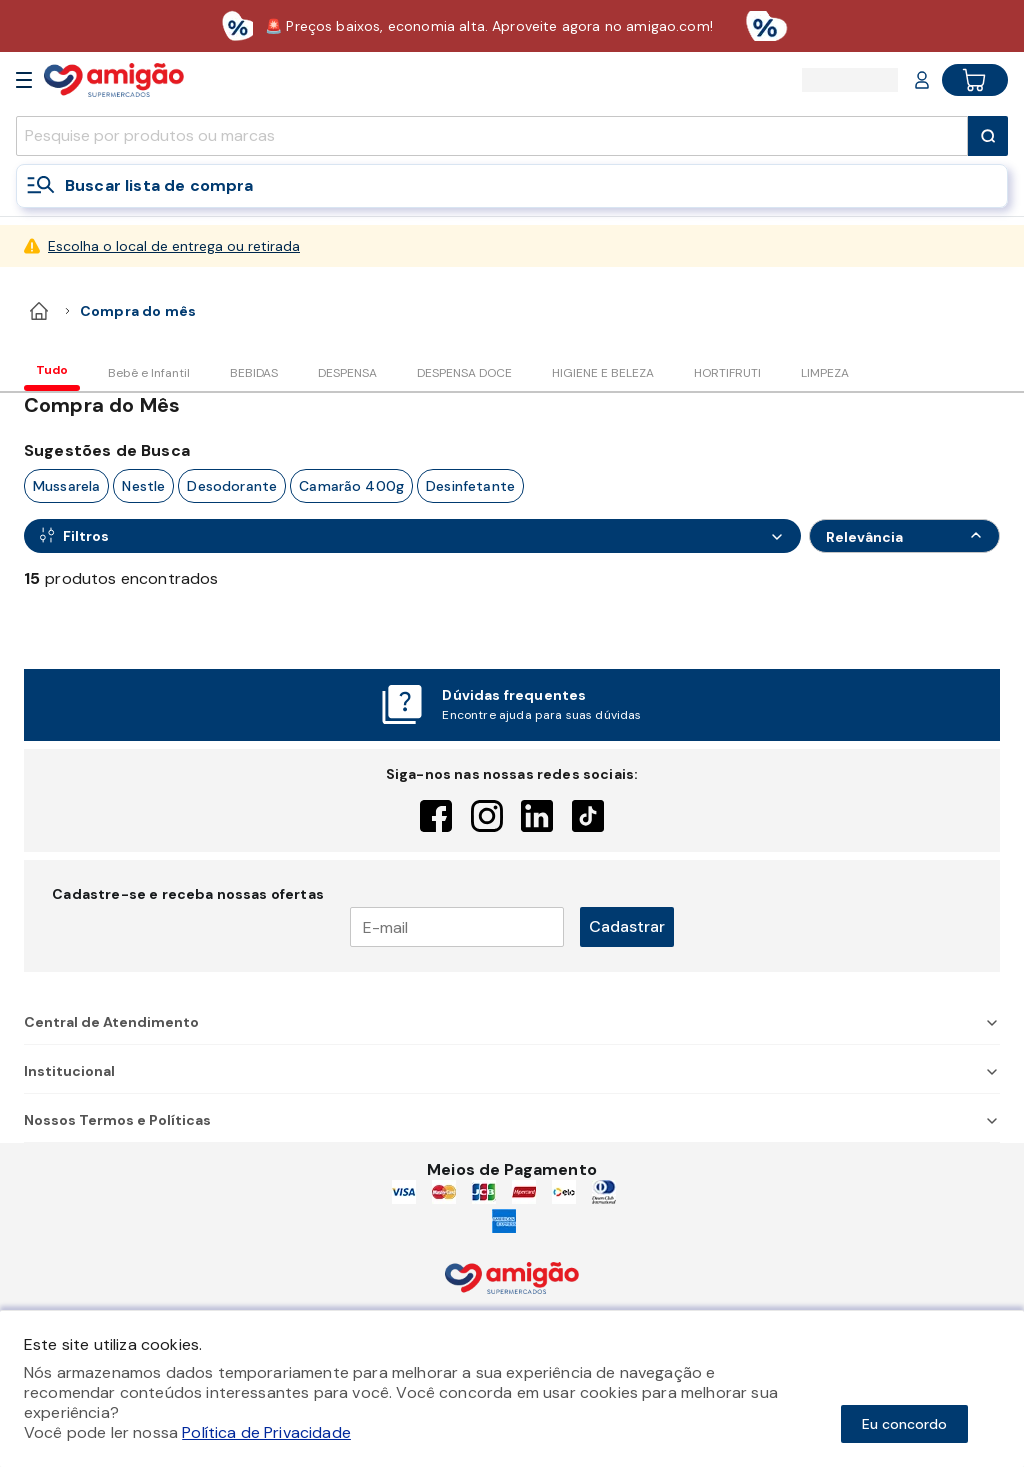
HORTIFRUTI (727, 373)
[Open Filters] (412, 536)
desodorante (232, 486)
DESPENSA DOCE (464, 373)
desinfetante (470, 486)
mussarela (66, 486)
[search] (492, 136)
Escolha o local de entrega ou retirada (174, 246)
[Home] (114, 79)
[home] (39, 311)
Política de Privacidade (266, 1432)
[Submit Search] (988, 136)
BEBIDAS (254, 373)
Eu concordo (904, 1424)
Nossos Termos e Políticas (512, 1120)
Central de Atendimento (512, 1022)
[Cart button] (975, 80)
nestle (143, 486)
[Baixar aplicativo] (512, 26)
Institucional (512, 1071)
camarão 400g (351, 486)
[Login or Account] (922, 80)
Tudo (52, 370)
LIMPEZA (825, 373)
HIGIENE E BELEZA (603, 373)
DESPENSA (347, 373)
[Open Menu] (24, 80)
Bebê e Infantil (149, 373)
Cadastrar (627, 926)
